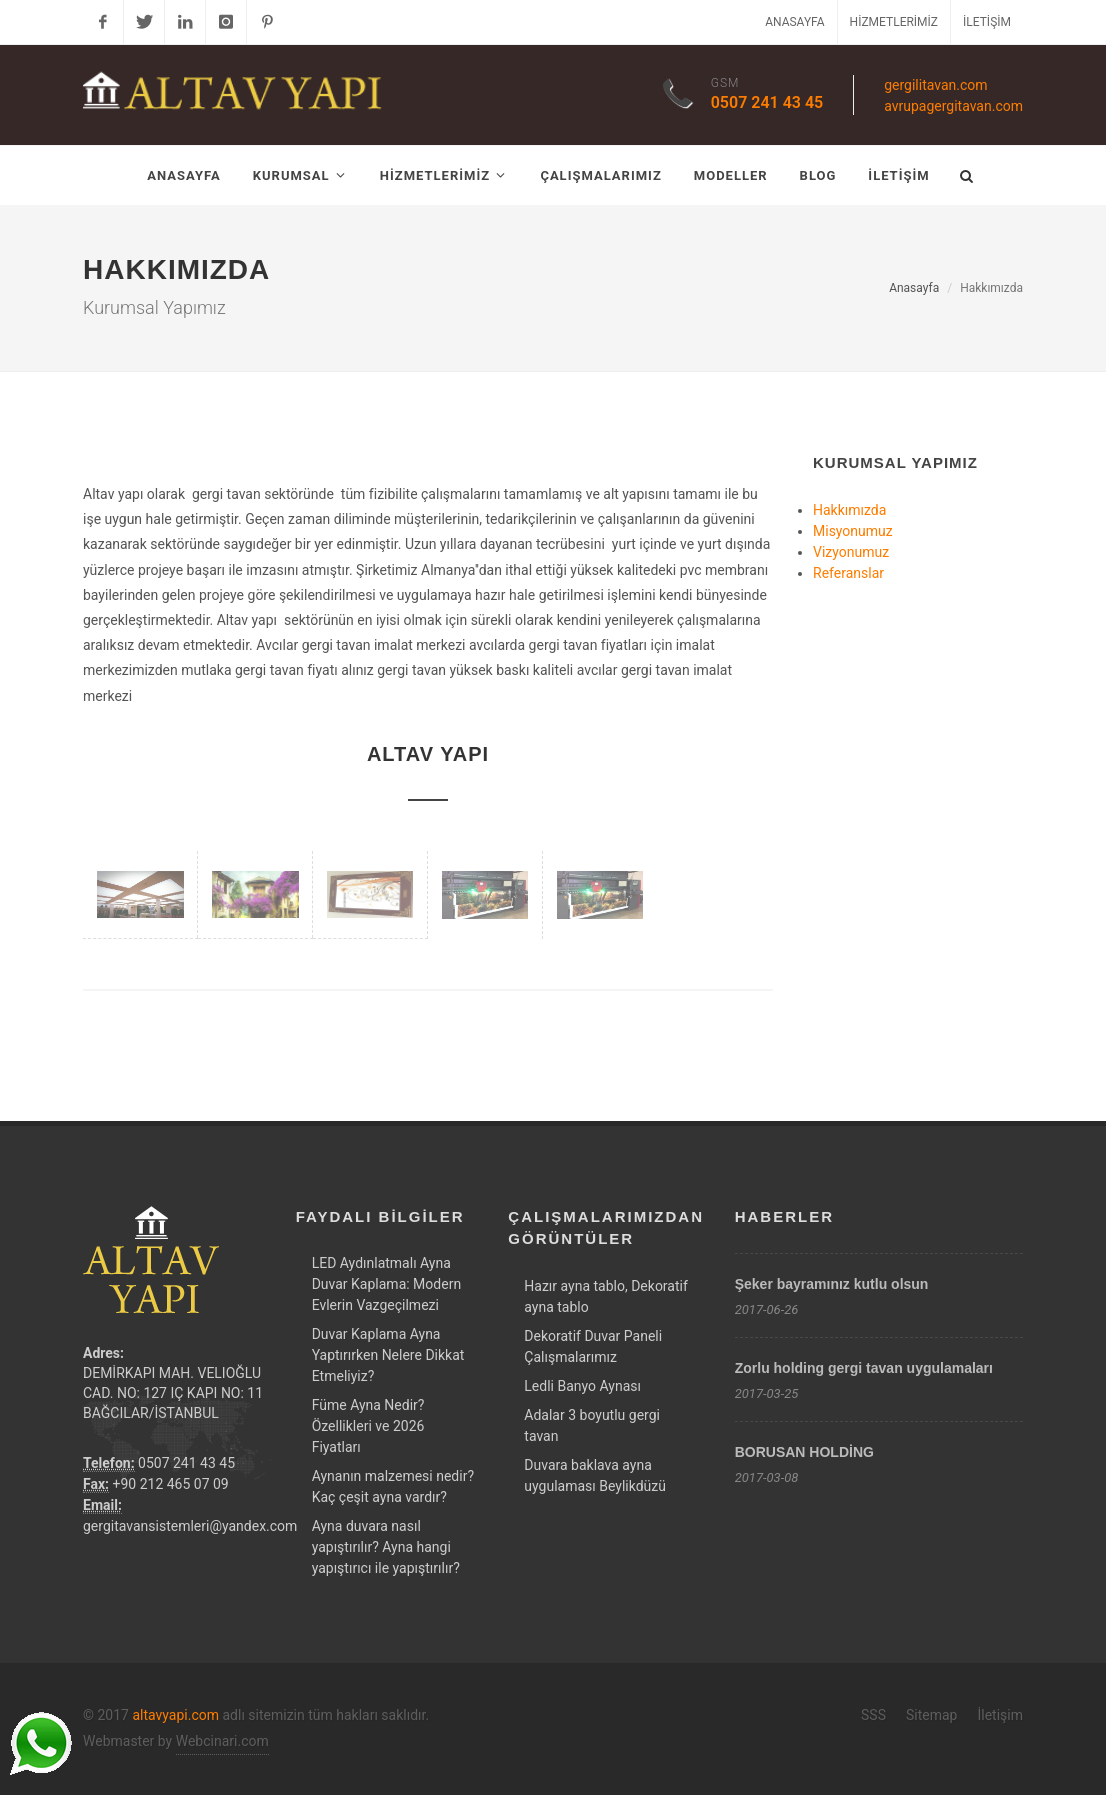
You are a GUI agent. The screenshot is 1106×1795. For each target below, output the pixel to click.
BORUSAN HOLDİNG (804, 1452)
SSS (873, 1715)
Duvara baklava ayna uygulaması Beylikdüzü (595, 1475)
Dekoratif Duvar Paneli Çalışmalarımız (593, 1346)
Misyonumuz (853, 531)
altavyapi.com (175, 1715)
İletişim (987, 22)
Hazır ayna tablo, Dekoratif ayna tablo (606, 1296)
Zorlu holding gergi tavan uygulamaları (864, 1368)
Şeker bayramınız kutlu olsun (832, 1284)
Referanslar (848, 573)
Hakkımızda (849, 510)
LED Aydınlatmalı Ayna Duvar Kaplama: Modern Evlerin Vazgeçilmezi (386, 1284)
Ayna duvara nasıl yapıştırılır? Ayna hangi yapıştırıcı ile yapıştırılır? (386, 1547)
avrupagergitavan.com (953, 106)
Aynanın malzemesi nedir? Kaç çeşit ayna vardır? (393, 1486)
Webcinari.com (222, 1741)
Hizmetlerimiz (894, 22)
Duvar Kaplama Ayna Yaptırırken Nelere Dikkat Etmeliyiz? (388, 1355)
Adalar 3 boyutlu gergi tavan (592, 1425)
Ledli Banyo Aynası (582, 1386)
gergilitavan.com (935, 85)
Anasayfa (794, 22)
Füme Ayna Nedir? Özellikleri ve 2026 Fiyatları (368, 1426)
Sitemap (931, 1715)
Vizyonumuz (851, 552)
